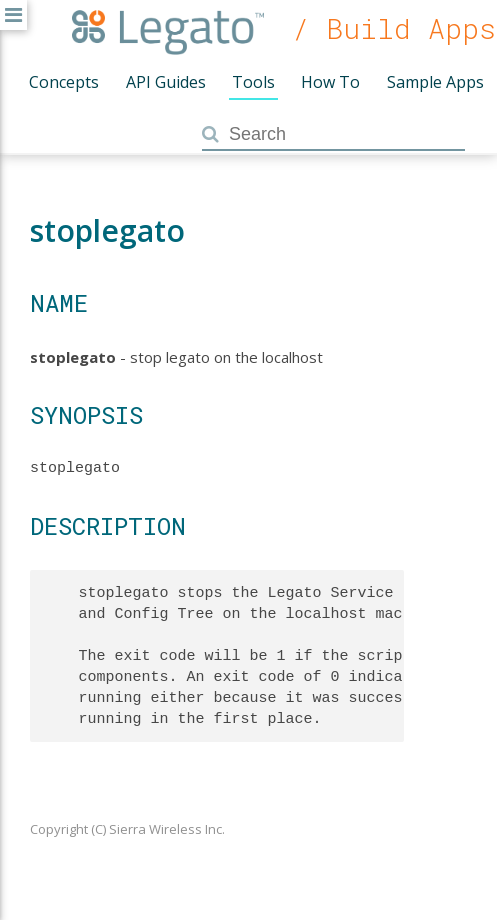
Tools (253, 82)
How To (330, 82)
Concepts (64, 82)
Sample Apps (435, 82)
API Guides (166, 82)
